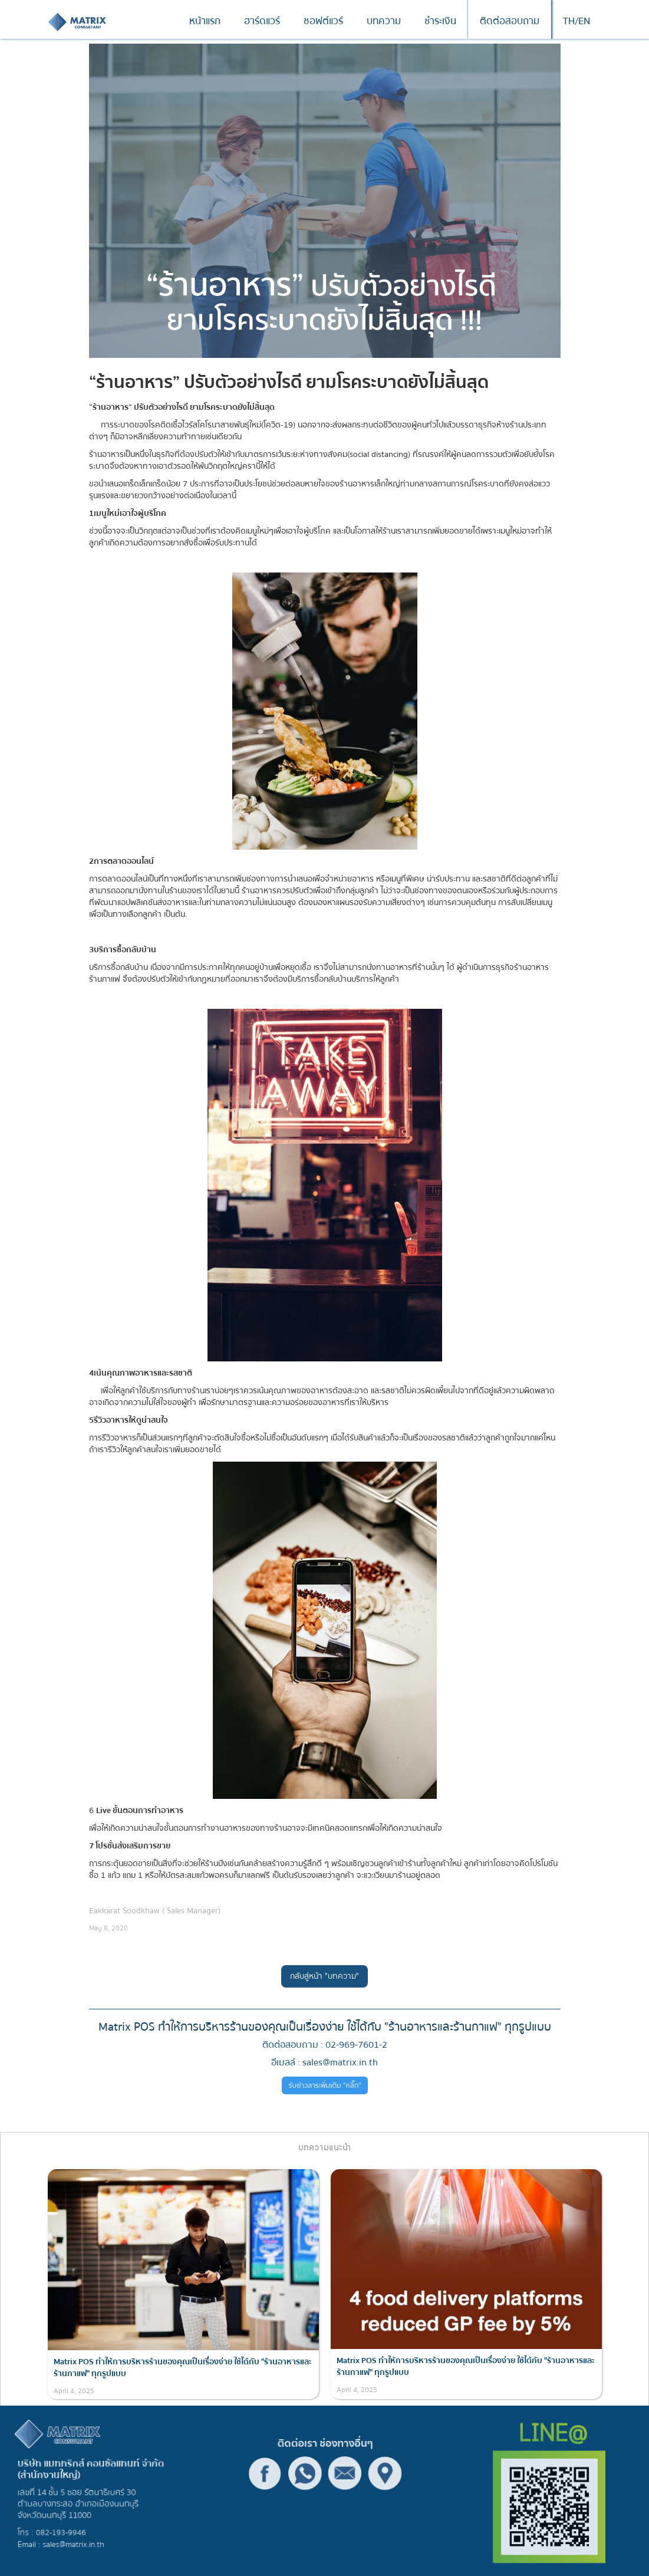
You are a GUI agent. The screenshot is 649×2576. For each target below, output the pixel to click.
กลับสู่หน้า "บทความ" (324, 1976)
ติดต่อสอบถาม (509, 21)
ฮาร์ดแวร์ (262, 21)
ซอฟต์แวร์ (323, 21)
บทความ (384, 21)
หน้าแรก (204, 21)
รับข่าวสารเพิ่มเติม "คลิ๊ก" (324, 2086)
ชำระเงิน (440, 21)
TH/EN (576, 21)
